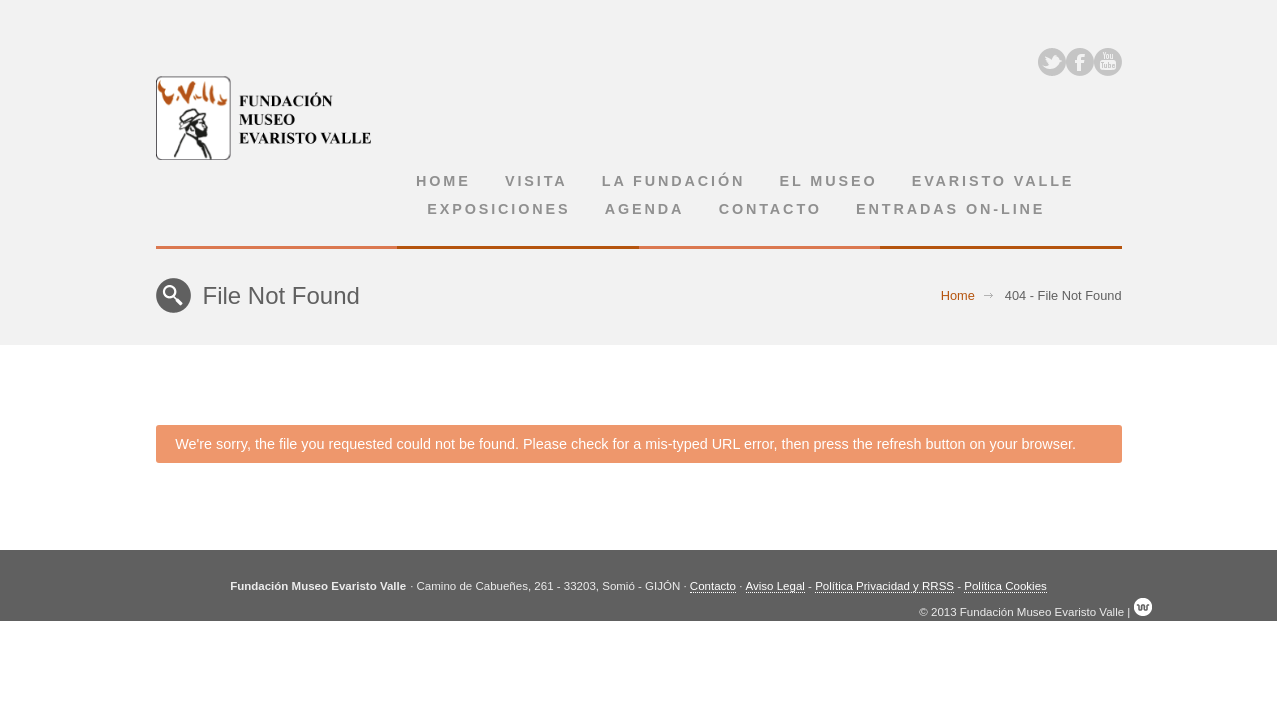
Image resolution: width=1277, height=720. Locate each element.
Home (443, 181)
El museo (829, 181)
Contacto (770, 209)
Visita (536, 181)
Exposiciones (498, 209)
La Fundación (674, 181)
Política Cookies (1005, 586)
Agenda (645, 209)
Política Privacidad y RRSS (884, 586)
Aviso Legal (775, 586)
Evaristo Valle (993, 181)
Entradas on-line (950, 209)
